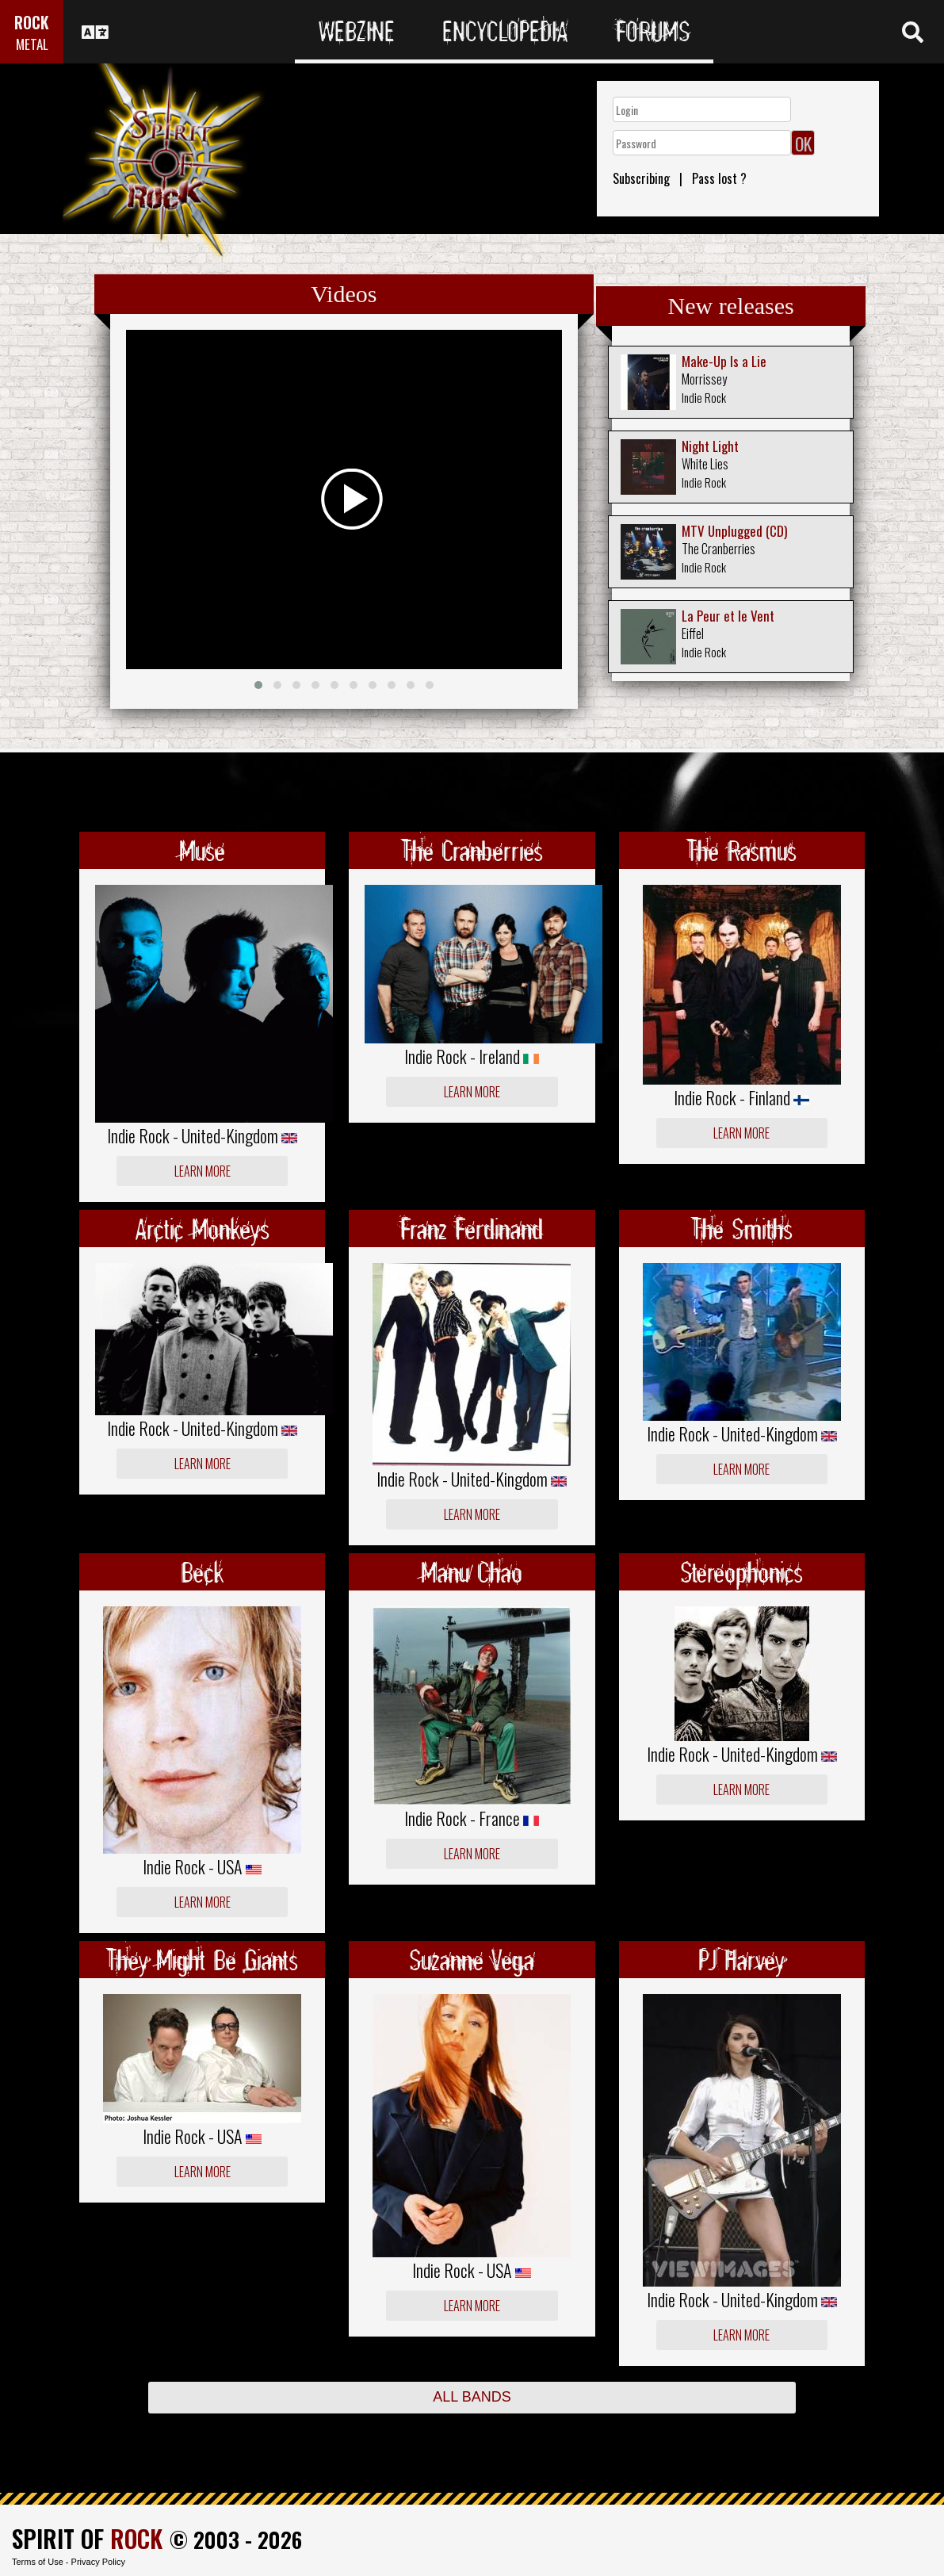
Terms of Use (37, 2561)
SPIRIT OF (87, 2538)
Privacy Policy (98, 2561)
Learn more (202, 1171)
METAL (32, 44)
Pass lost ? (719, 178)
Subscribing (641, 178)
